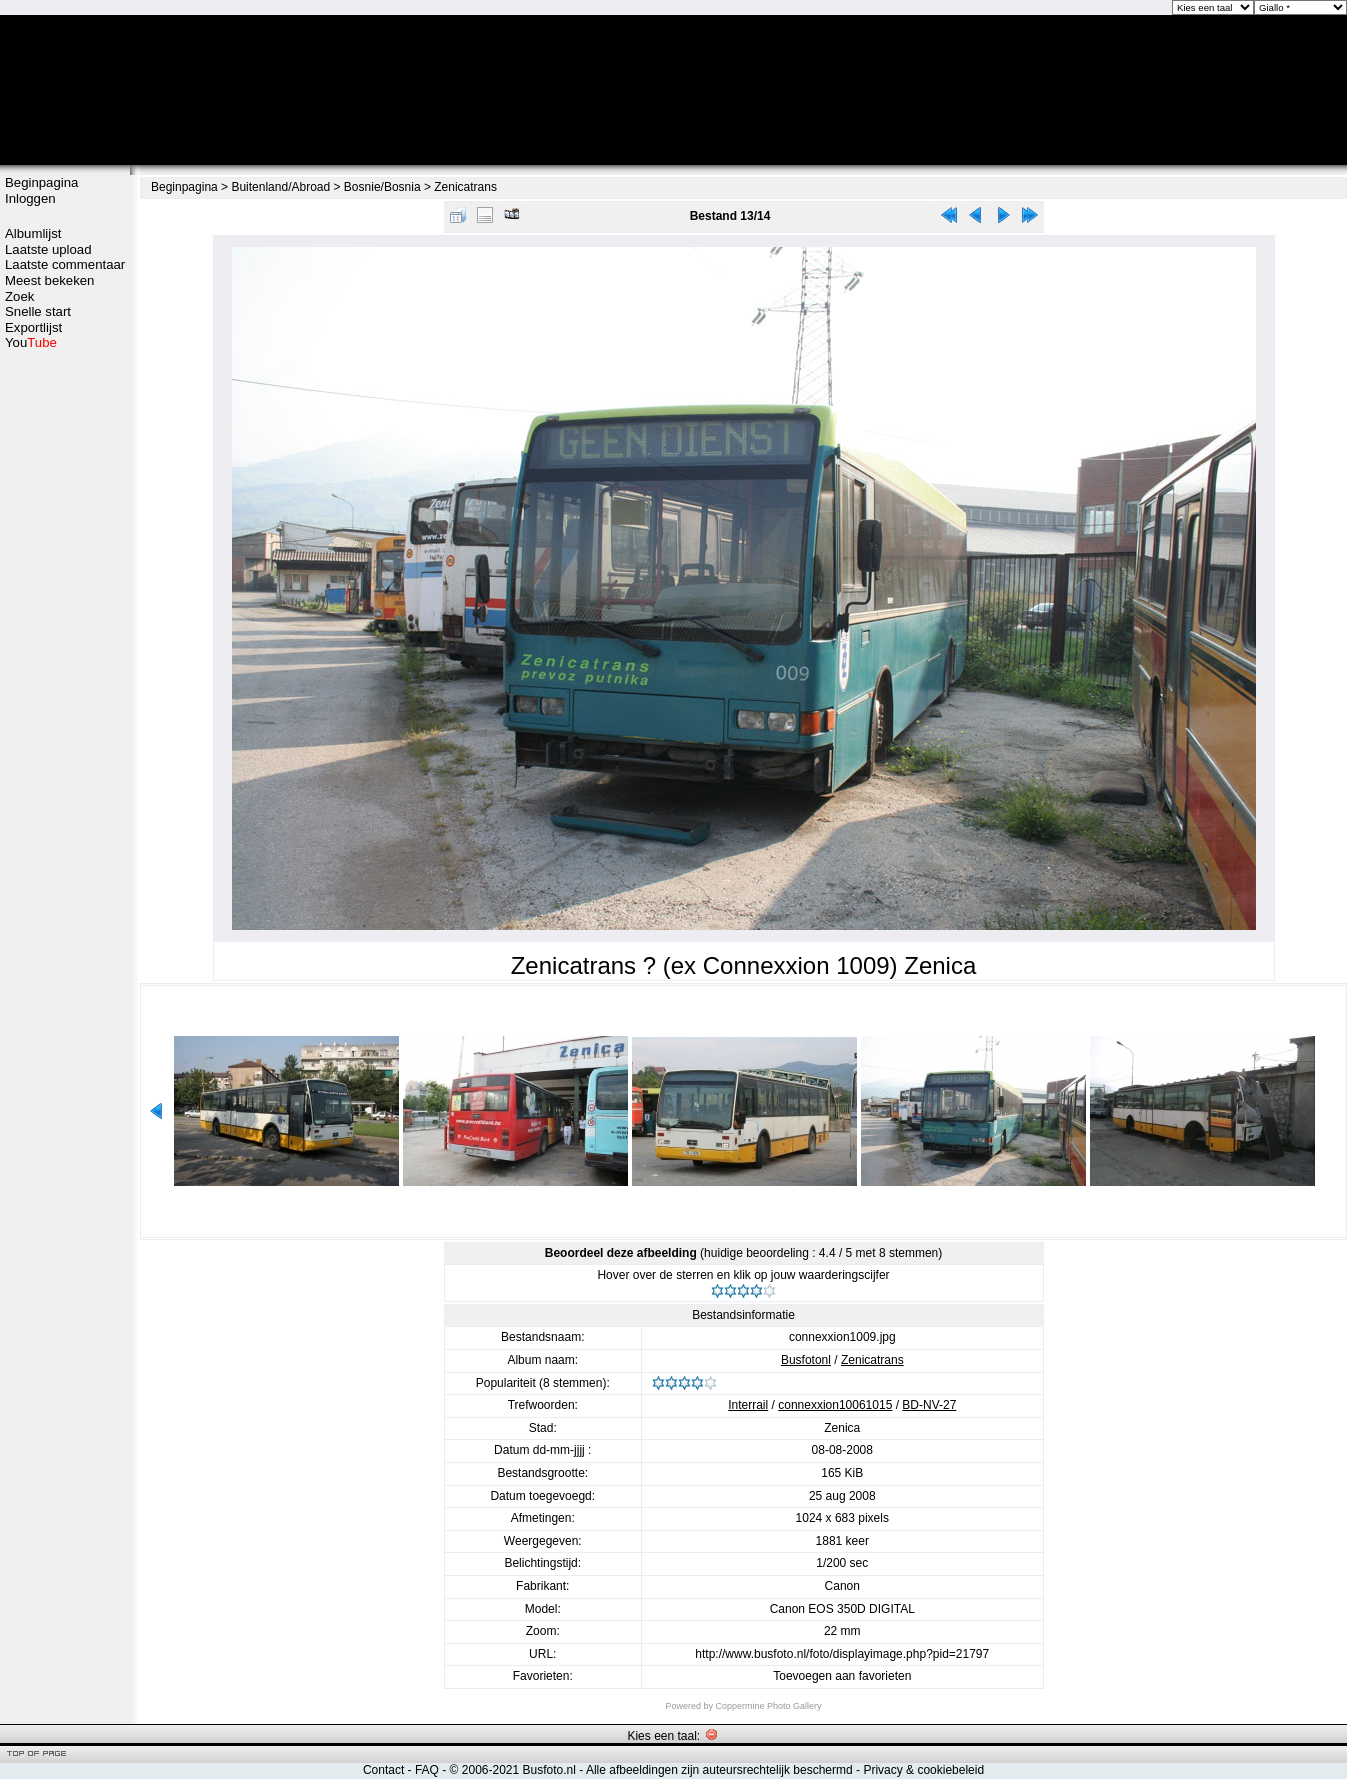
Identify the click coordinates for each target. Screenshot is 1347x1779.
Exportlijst (33, 327)
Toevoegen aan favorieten (842, 1676)
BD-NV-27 (929, 1405)
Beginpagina (41, 182)
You (31, 342)
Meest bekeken (49, 280)
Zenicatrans (465, 187)
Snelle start (38, 311)
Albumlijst (33, 233)
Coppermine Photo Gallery (768, 1706)
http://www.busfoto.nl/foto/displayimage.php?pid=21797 (842, 1654)
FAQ (427, 1770)
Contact (383, 1770)
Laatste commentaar (65, 264)
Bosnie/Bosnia (382, 187)
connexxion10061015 (835, 1405)
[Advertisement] (65, 667)
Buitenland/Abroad (280, 187)
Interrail (748, 1405)
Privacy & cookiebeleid (923, 1770)
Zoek (19, 296)
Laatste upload (48, 249)
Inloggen (30, 198)
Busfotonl (806, 1360)
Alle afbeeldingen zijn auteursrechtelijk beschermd (719, 1770)
